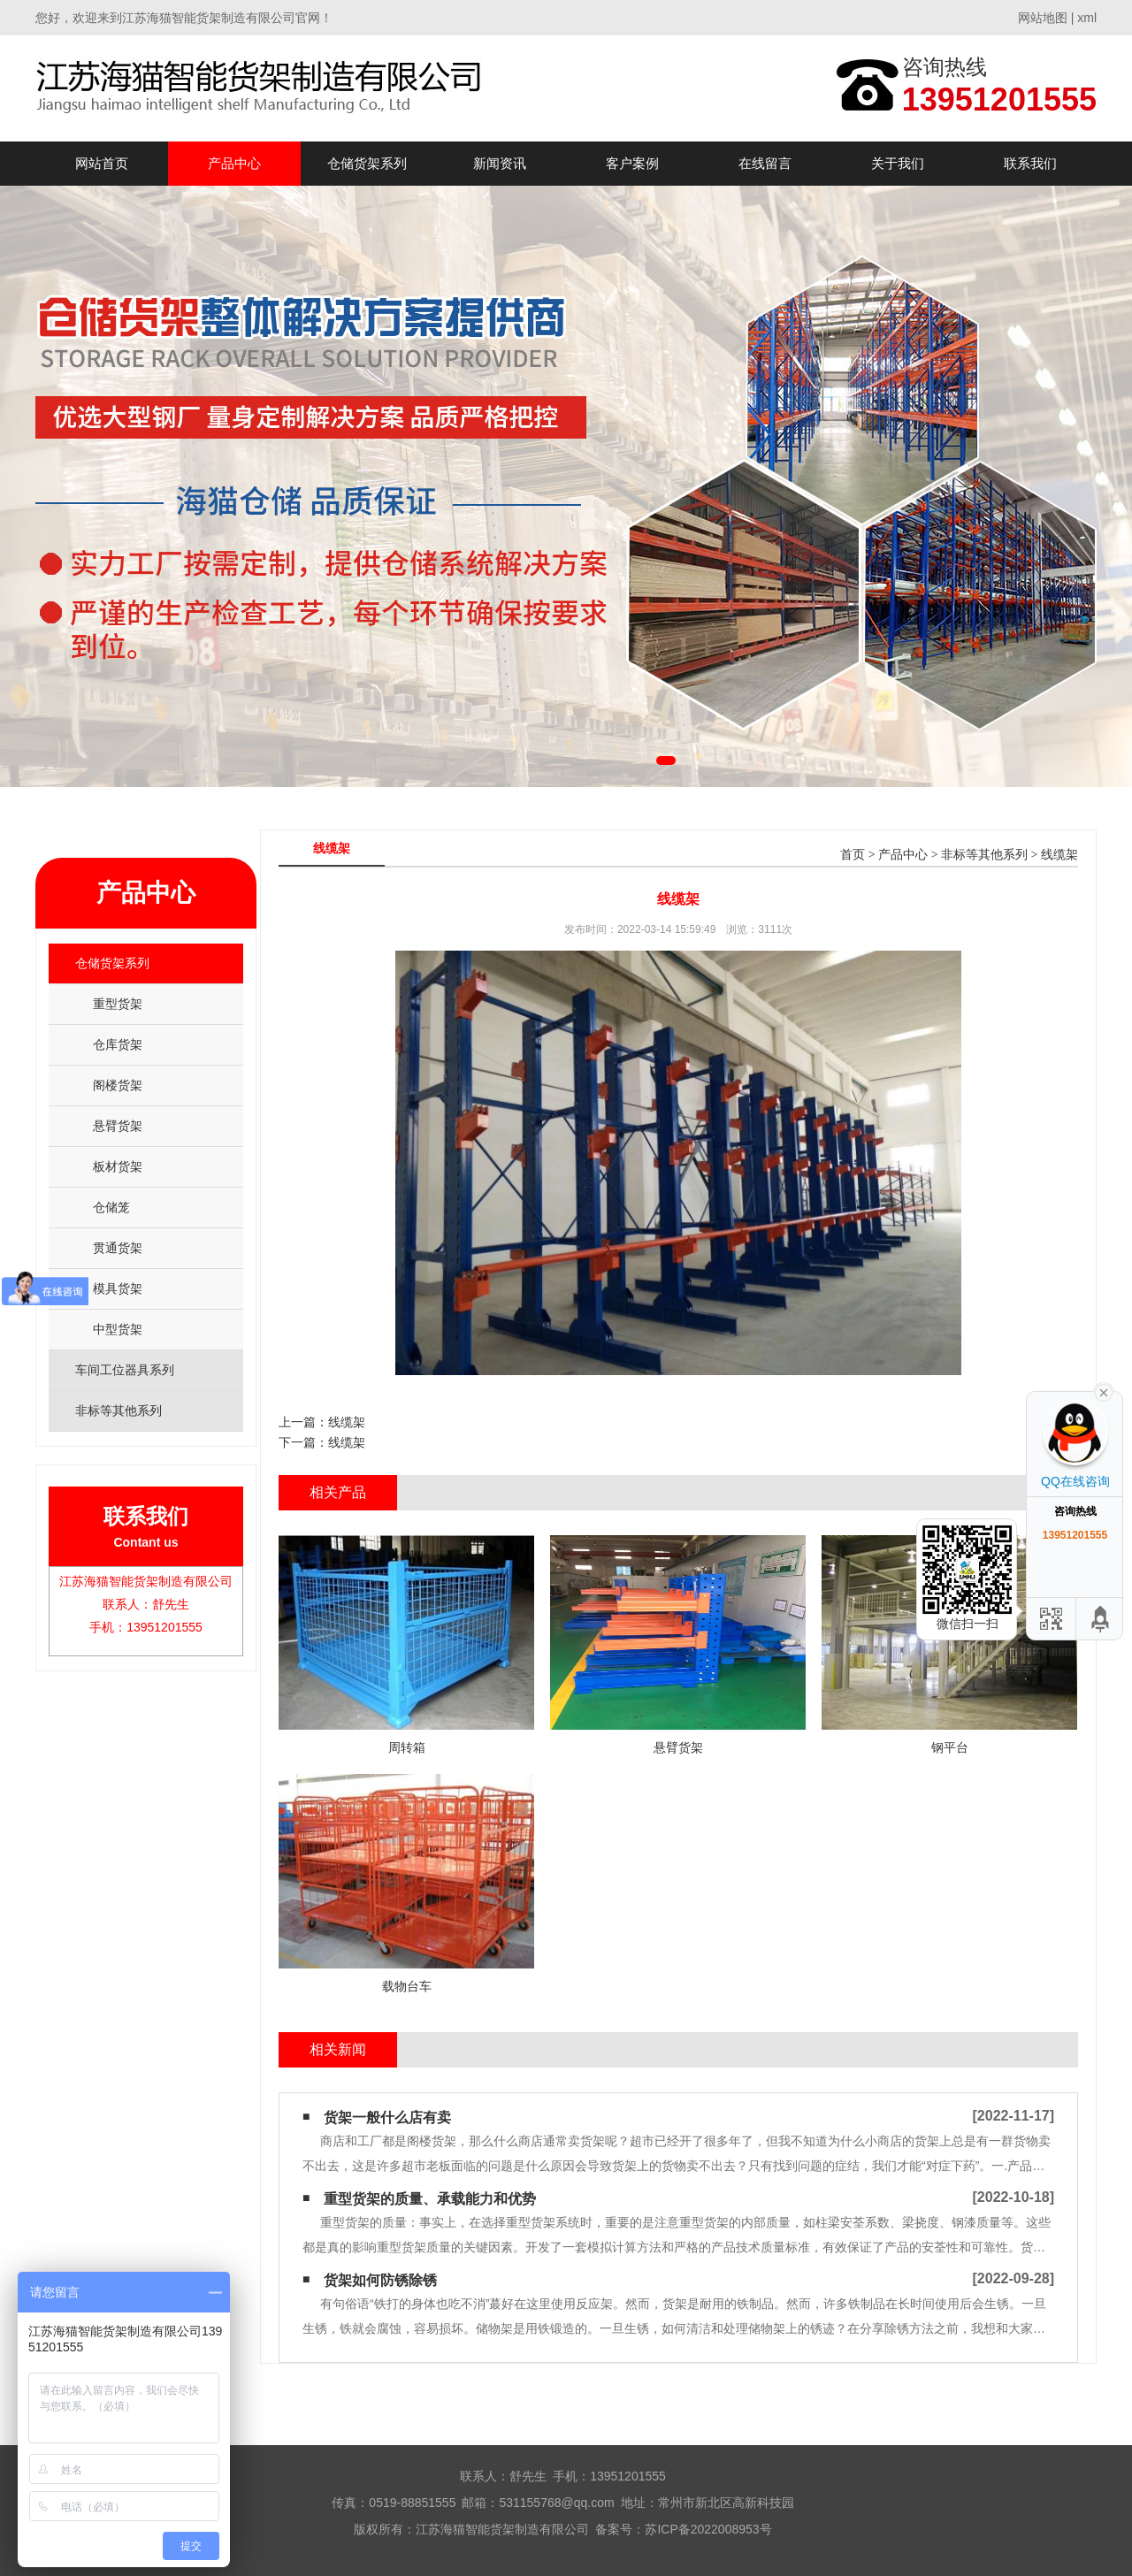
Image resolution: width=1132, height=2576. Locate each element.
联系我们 (1030, 163)
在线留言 (765, 163)
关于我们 (897, 163)
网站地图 (1042, 18)
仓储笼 (111, 1207)
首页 (852, 854)
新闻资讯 (499, 163)
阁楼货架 (117, 1085)
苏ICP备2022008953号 (708, 2529)
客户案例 (632, 163)
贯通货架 (117, 1248)
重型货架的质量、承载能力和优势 (430, 2198)
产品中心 (234, 163)
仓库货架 (117, 1044)
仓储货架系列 (367, 163)
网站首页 (101, 163)
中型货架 (117, 1329)
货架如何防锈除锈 (380, 2280)
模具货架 (117, 1288)
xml (1087, 18)
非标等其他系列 (984, 854)
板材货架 (117, 1166)
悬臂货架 (117, 1126)
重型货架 (117, 1004)
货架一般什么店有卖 (387, 2117)
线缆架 (1059, 854)
